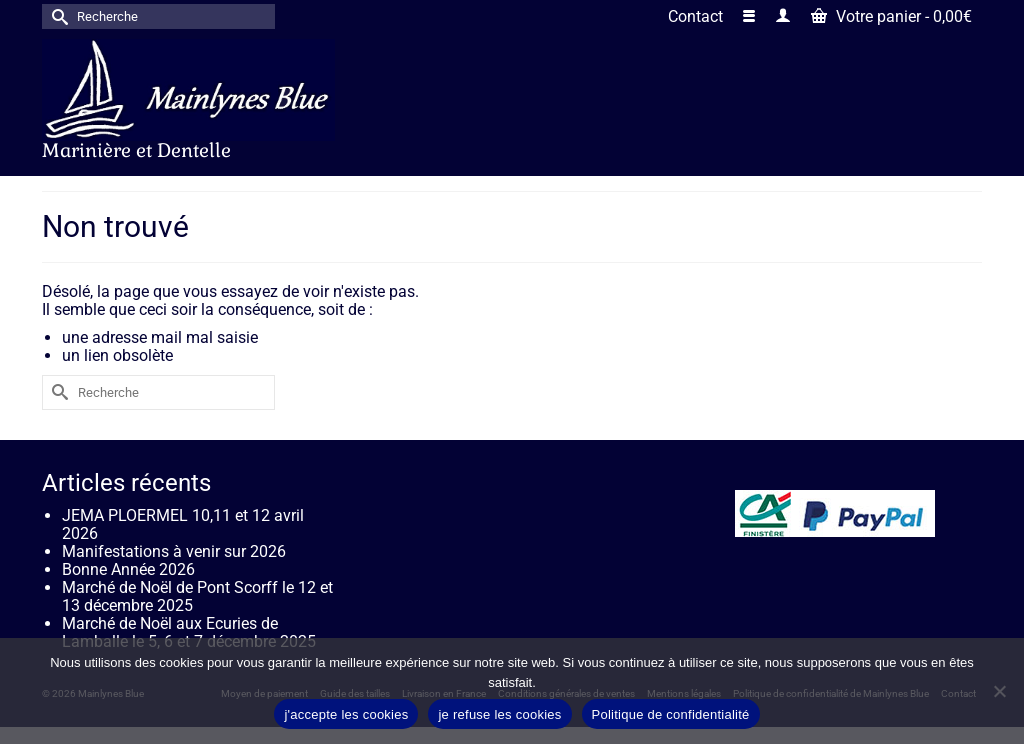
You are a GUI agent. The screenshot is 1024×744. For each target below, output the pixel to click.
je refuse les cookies (499, 714)
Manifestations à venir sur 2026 (174, 551)
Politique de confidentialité (671, 714)
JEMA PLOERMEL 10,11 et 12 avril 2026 (183, 524)
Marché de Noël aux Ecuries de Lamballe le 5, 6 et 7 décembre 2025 (189, 632)
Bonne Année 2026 (128, 569)
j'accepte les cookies (346, 714)
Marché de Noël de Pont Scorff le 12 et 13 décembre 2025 (197, 596)
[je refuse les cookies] (999, 691)
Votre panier (891, 16)
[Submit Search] (57, 16)
